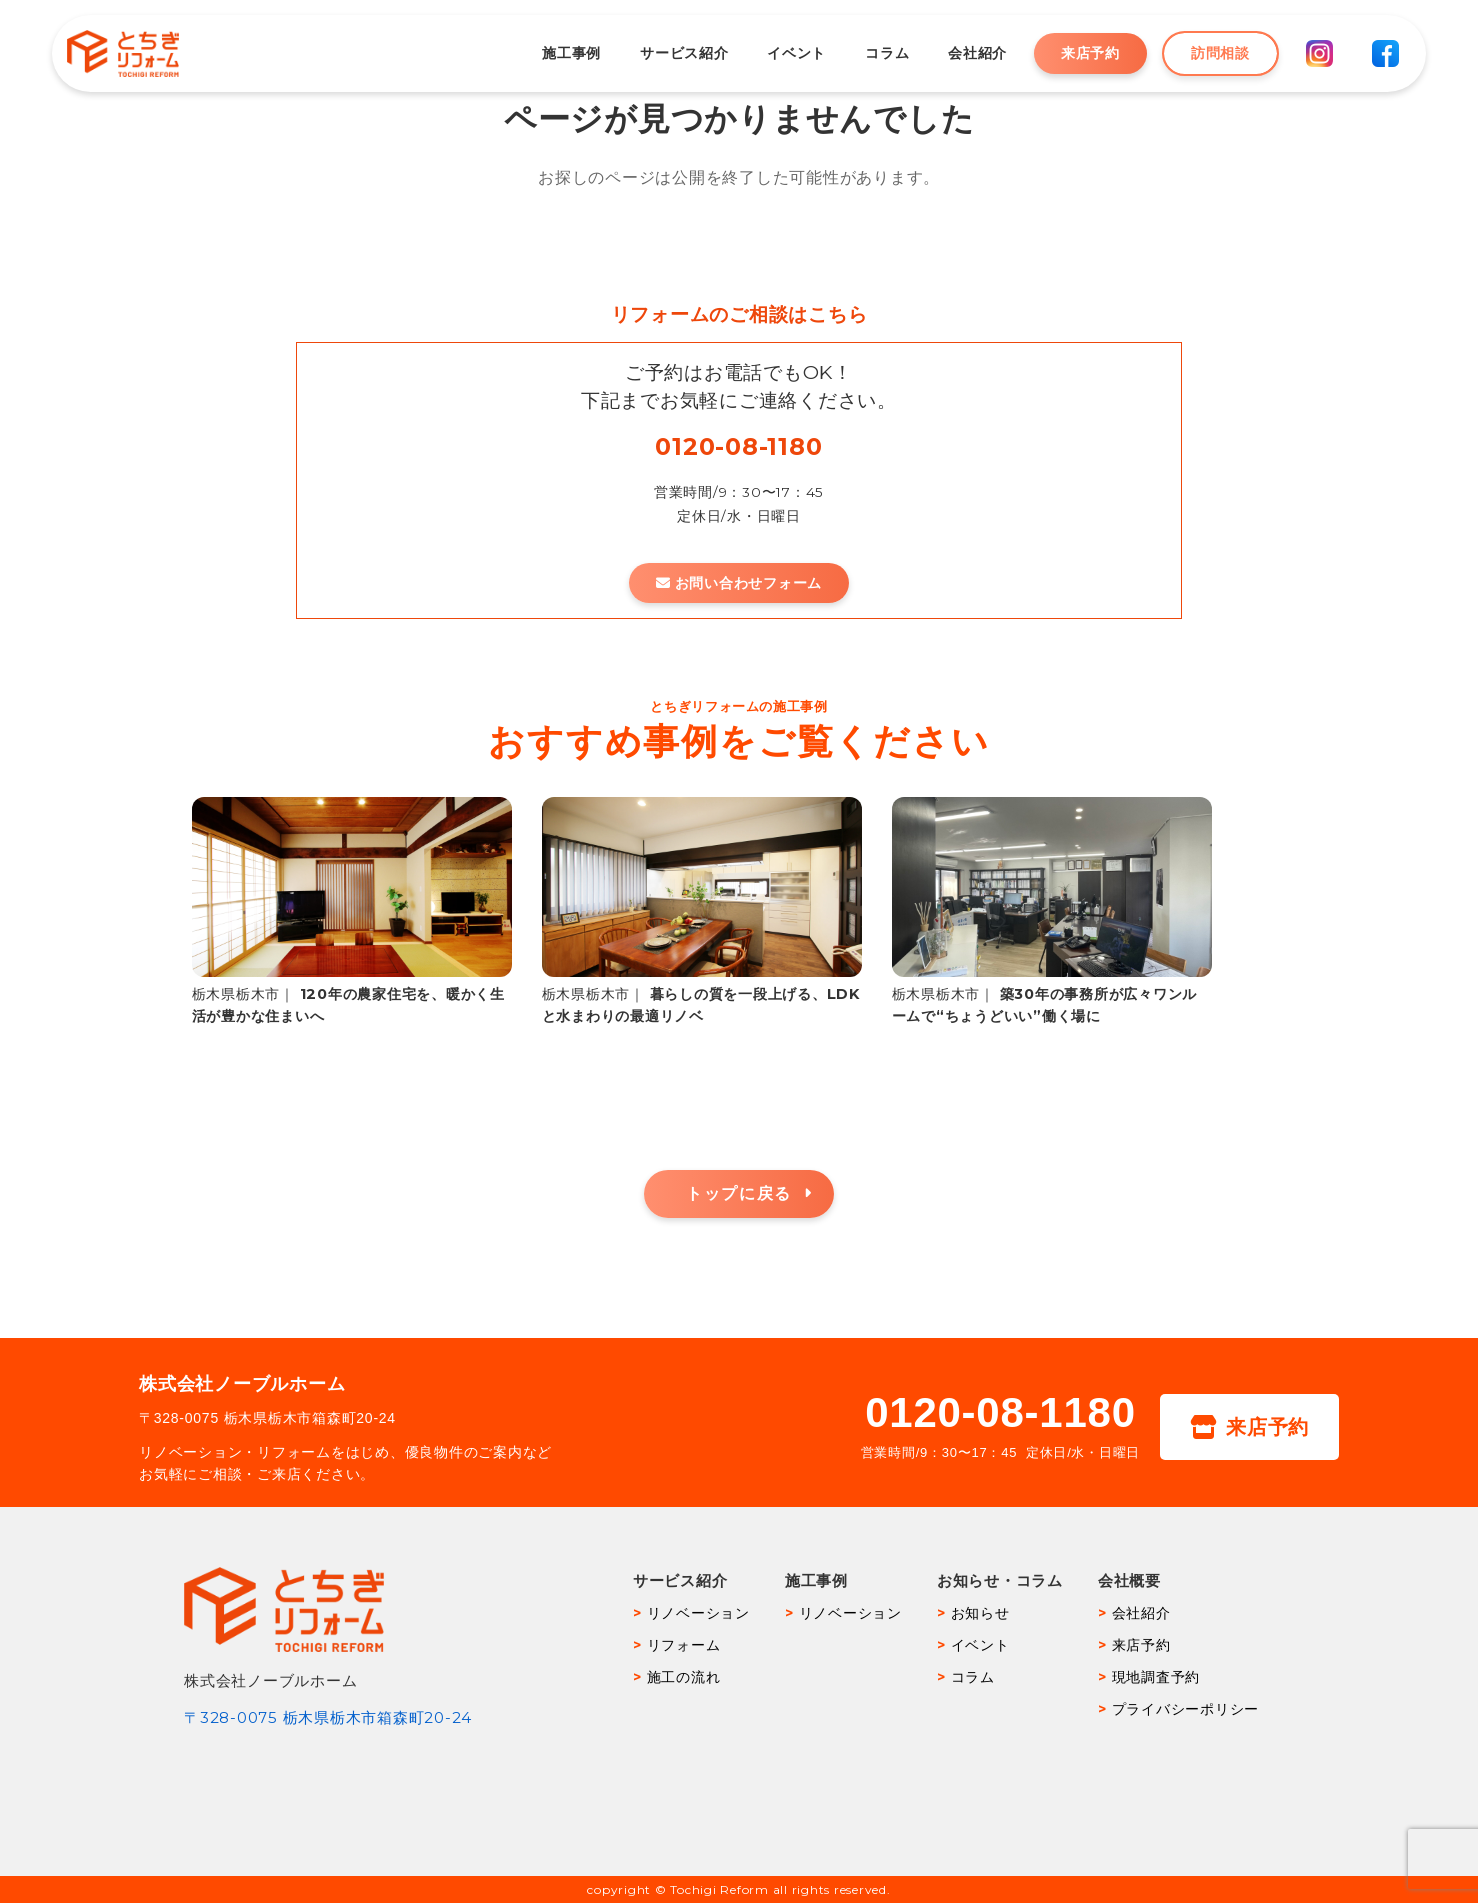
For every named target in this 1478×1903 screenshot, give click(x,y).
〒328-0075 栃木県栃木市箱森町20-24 (328, 1717)
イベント (782, 53)
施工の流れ (684, 1677)
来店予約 (1076, 53)
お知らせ (980, 1613)
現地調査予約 (1156, 1677)
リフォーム (684, 1645)
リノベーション (698, 1613)
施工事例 (557, 53)
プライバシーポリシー (1186, 1709)
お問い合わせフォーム (739, 583)
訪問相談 (1205, 53)
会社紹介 (963, 53)
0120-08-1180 (738, 446)
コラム (873, 53)
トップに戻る (739, 1193)
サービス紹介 (670, 53)
